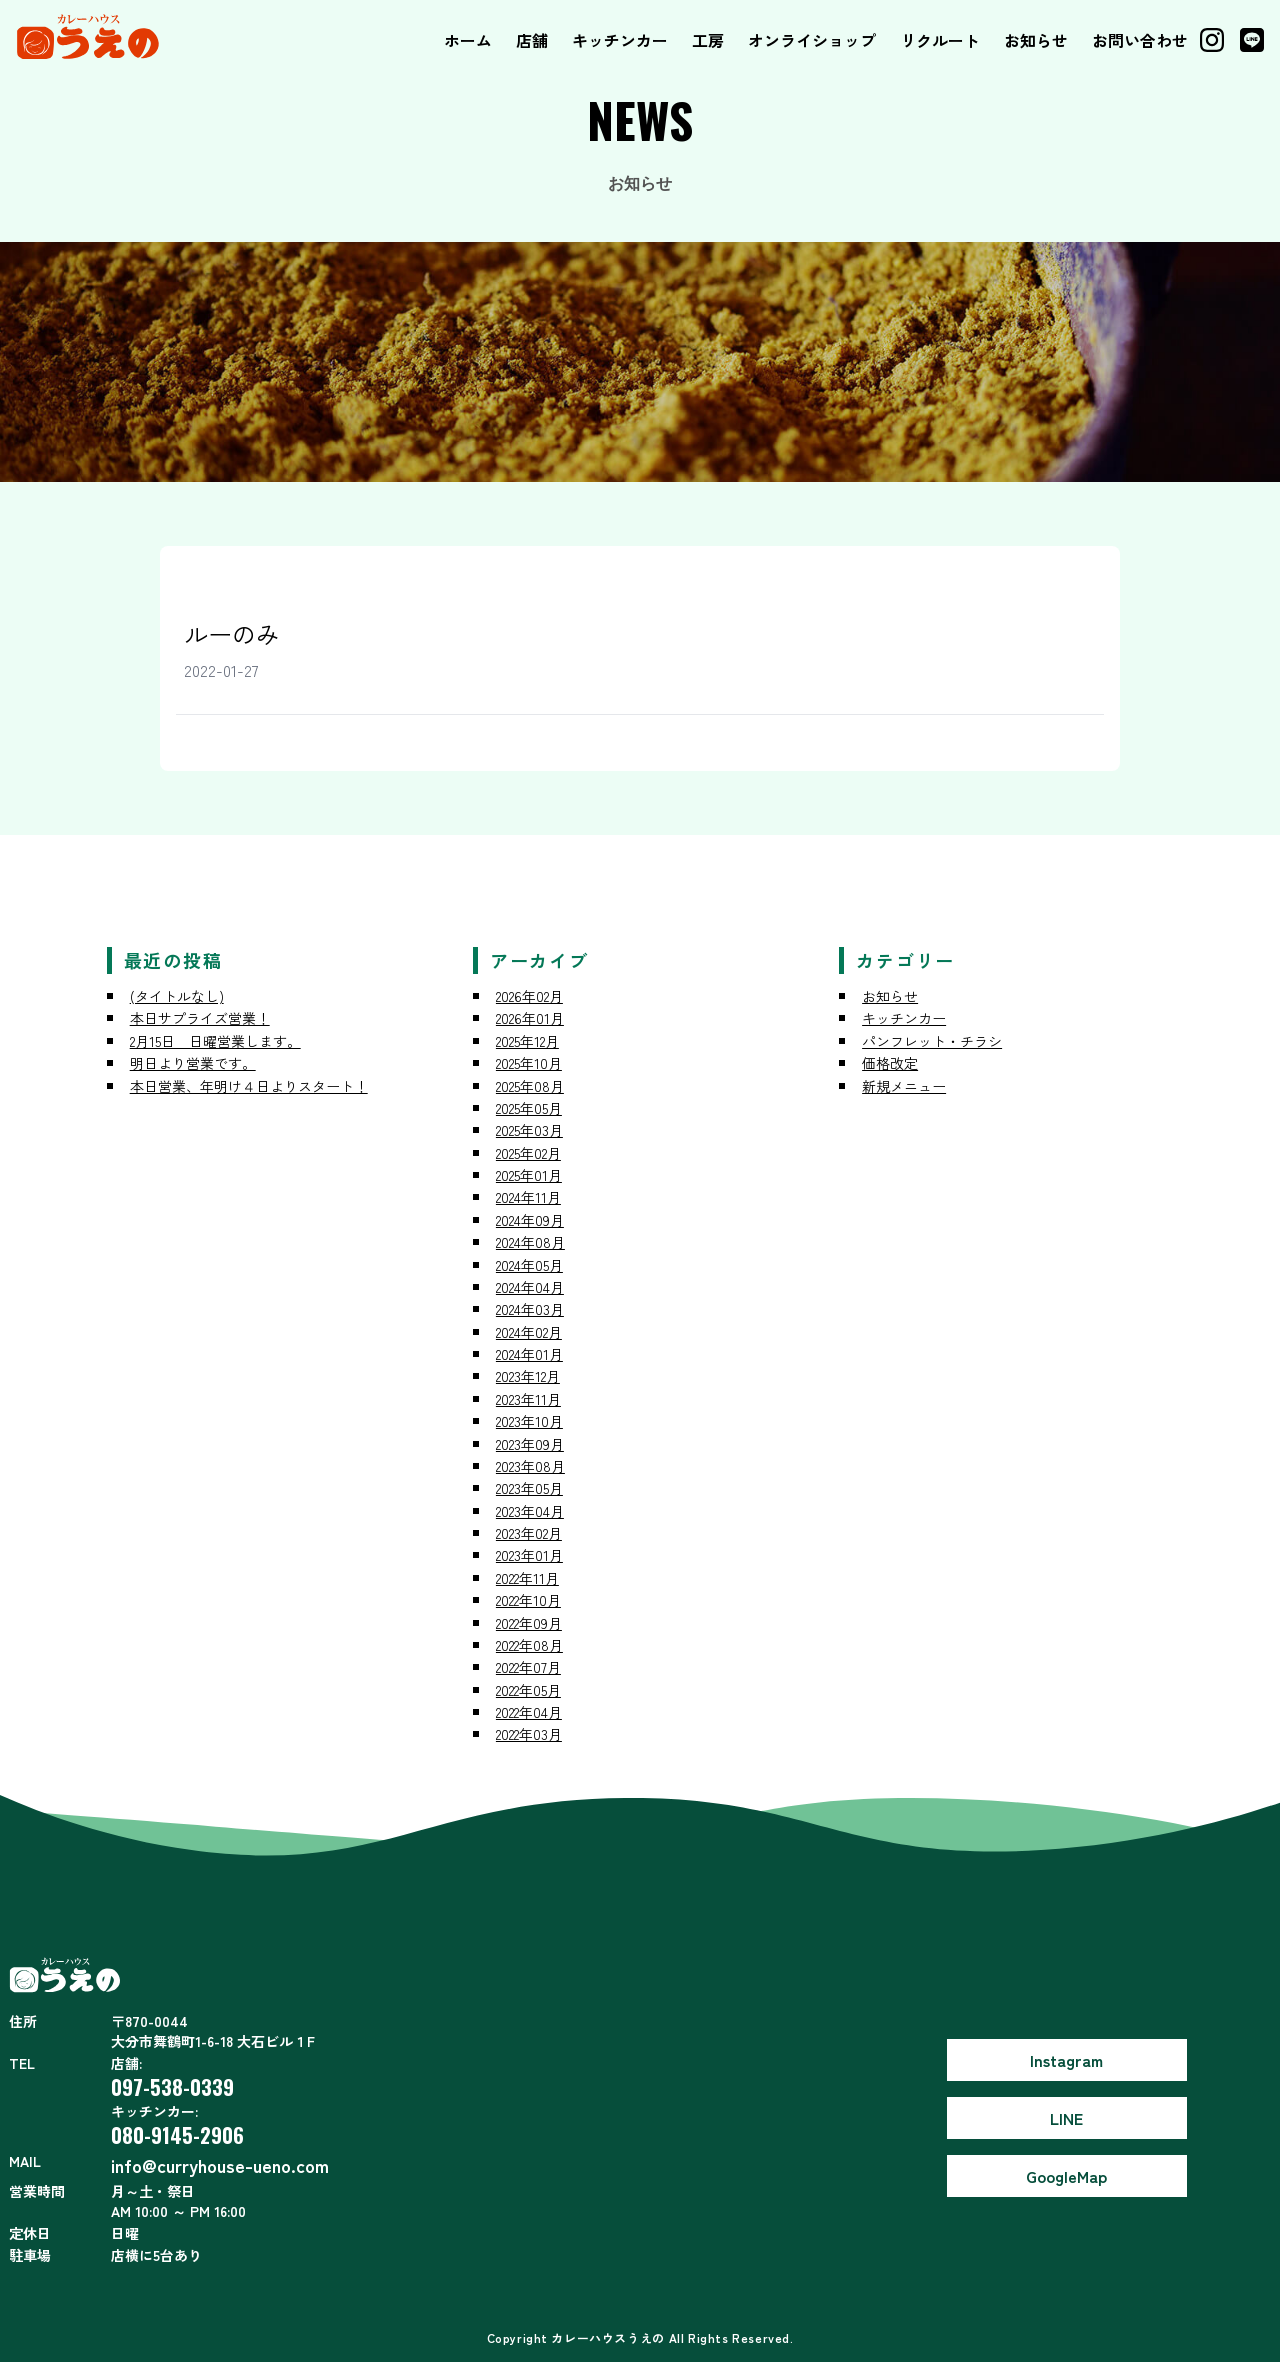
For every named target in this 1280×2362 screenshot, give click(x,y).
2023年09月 (530, 1444)
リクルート (940, 40)
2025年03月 (529, 1130)
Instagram (1066, 2060)
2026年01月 (530, 1018)
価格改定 (890, 1063)
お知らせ (1036, 40)
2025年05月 (529, 1108)
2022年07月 (528, 1667)
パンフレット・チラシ (932, 1041)
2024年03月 (530, 1309)
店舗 (532, 40)
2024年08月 (530, 1242)
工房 (708, 40)
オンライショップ (812, 40)
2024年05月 (529, 1265)
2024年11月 (528, 1197)
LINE (1066, 2118)
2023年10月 (529, 1421)
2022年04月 (529, 1712)
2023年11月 (528, 1399)
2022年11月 (527, 1578)
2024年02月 (529, 1332)
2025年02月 (528, 1153)
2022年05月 (528, 1690)
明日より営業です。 (193, 1063)
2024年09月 (530, 1220)
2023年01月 (529, 1555)
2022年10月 (528, 1600)
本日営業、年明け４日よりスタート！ (249, 1086)
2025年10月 (529, 1063)
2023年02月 (529, 1533)
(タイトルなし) (177, 996)
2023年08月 (530, 1466)
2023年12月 (528, 1376)
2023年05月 (529, 1488)
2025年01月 (529, 1175)
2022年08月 (529, 1645)
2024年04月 (530, 1287)
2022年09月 (529, 1623)
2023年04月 (530, 1511)
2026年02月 (529, 996)
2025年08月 (530, 1086)
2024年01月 (529, 1354)
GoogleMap (1066, 2176)
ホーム (468, 40)
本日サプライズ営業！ (200, 1018)
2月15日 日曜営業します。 (215, 1041)
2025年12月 (527, 1041)
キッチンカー (620, 40)
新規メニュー (904, 1086)
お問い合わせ (1140, 40)
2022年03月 (529, 1734)
